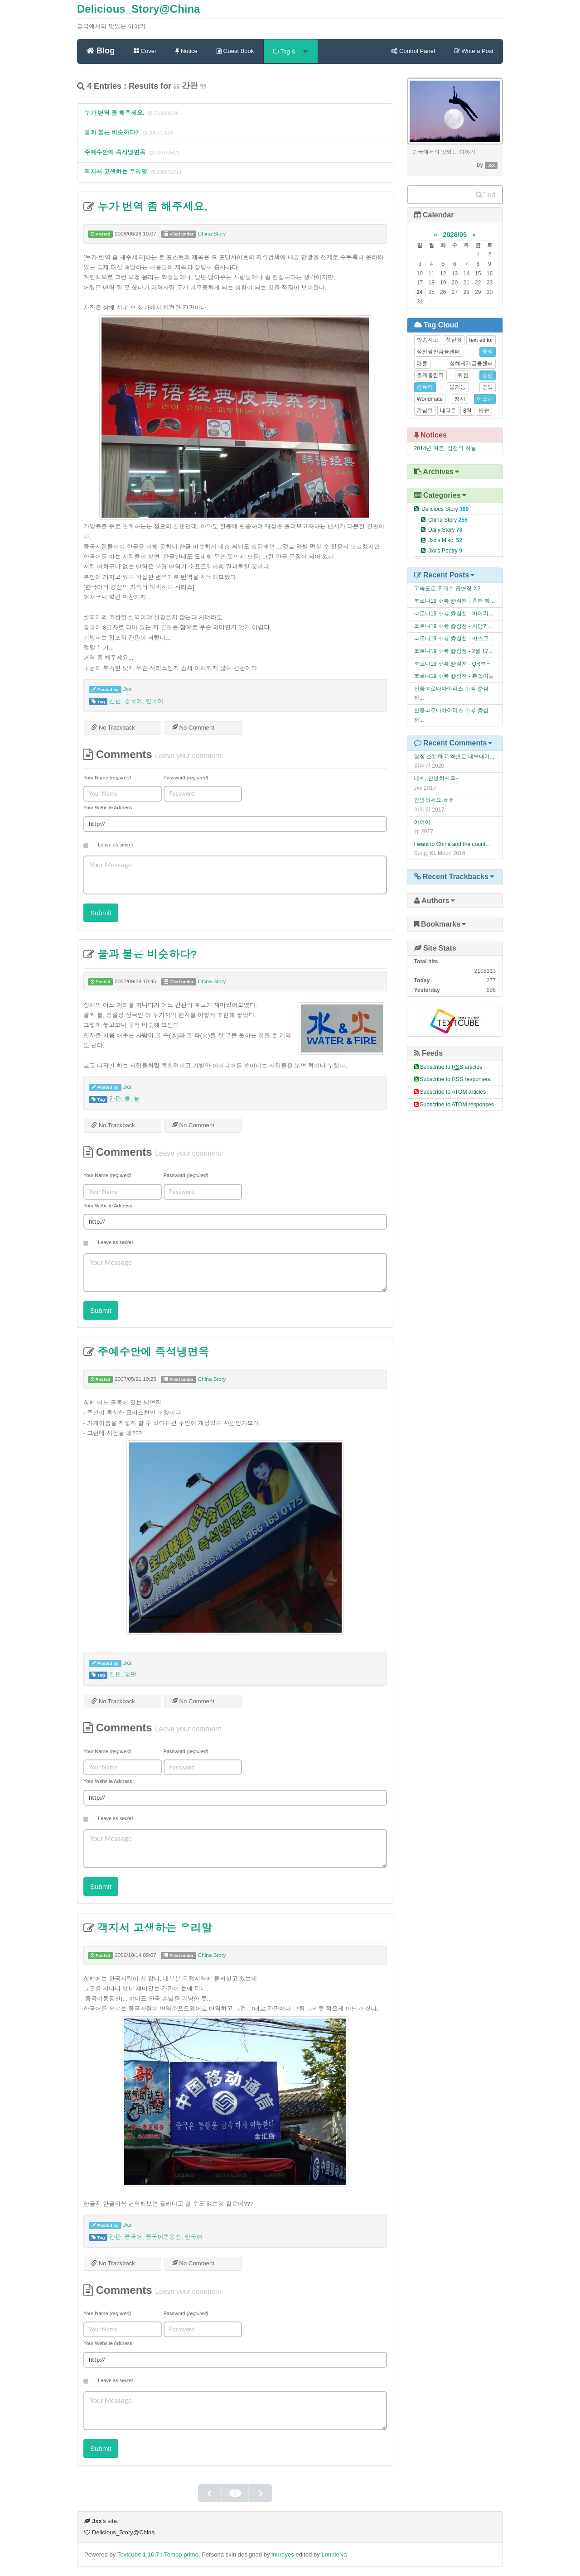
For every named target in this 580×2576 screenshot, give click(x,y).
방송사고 (428, 340)
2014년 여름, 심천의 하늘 (445, 448)
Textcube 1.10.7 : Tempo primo (157, 2554)
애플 (422, 363)
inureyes (282, 2554)
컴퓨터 (425, 387)
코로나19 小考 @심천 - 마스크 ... (454, 638)
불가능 (458, 387)
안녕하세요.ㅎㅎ (434, 800)
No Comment (193, 727)
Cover (145, 51)
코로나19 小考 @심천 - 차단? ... (453, 626)
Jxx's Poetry (445, 551)
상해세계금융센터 (471, 363)
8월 (467, 411)
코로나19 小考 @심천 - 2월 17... (453, 651)
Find (485, 194)
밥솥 (483, 411)
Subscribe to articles (451, 1067)
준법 (487, 387)
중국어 (133, 701)
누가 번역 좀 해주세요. (114, 113)
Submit (100, 913)
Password (186, 777)
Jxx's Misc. (445, 540)
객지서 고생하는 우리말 (115, 171)
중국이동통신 (163, 2237)
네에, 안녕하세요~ (436, 778)
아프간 (485, 399)
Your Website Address (107, 807)
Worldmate (430, 399)
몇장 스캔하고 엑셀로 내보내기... (454, 757)
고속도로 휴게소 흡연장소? (447, 589)
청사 (459, 399)
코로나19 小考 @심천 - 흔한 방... (454, 601)
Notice (186, 51)
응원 (487, 352)
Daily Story (445, 530)
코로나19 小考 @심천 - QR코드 (453, 664)
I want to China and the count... (452, 844)
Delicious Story (445, 509)
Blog (101, 50)
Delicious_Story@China (138, 9)
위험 (463, 375)
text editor (481, 340)
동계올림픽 (430, 375)
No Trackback (113, 727)
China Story (212, 234)
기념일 (425, 411)
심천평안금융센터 (438, 352)
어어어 (422, 822)
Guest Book (235, 51)
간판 (115, 701)
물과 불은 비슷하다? (111, 132)
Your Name (107, 777)
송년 (487, 375)
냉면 (130, 1674)
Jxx (127, 689)
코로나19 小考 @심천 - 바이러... (453, 613)
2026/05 (455, 234)
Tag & (290, 51)
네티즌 (448, 411)
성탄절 (453, 340)
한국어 (154, 701)
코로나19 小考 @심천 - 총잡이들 (454, 676)
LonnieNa (334, 2554)
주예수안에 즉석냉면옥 (114, 152)
